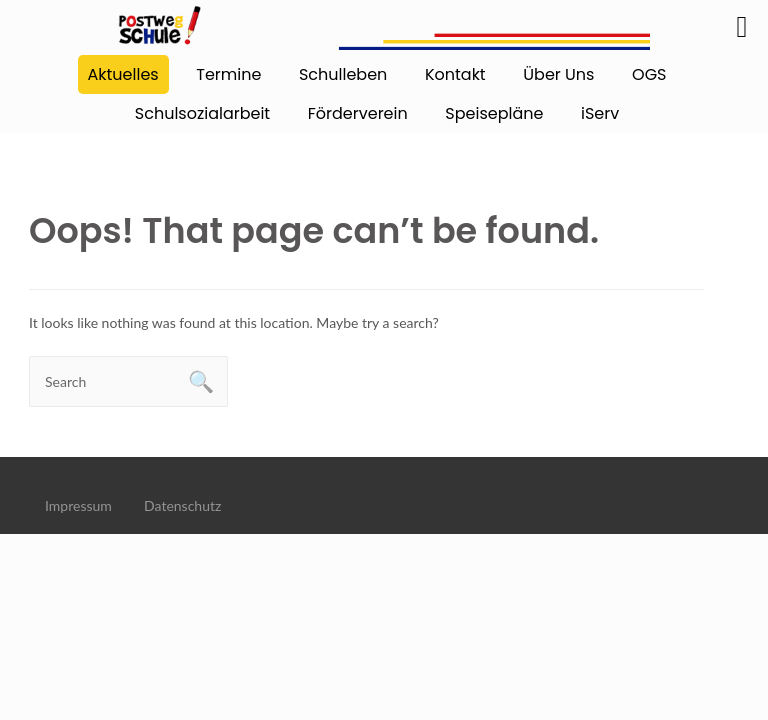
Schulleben (343, 74)
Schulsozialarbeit (202, 113)
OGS (649, 74)
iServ (600, 113)
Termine (228, 74)
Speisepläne (494, 113)
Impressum (78, 505)
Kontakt (455, 74)
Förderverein (358, 113)
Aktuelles (123, 74)
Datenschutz (182, 505)
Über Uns (558, 74)
